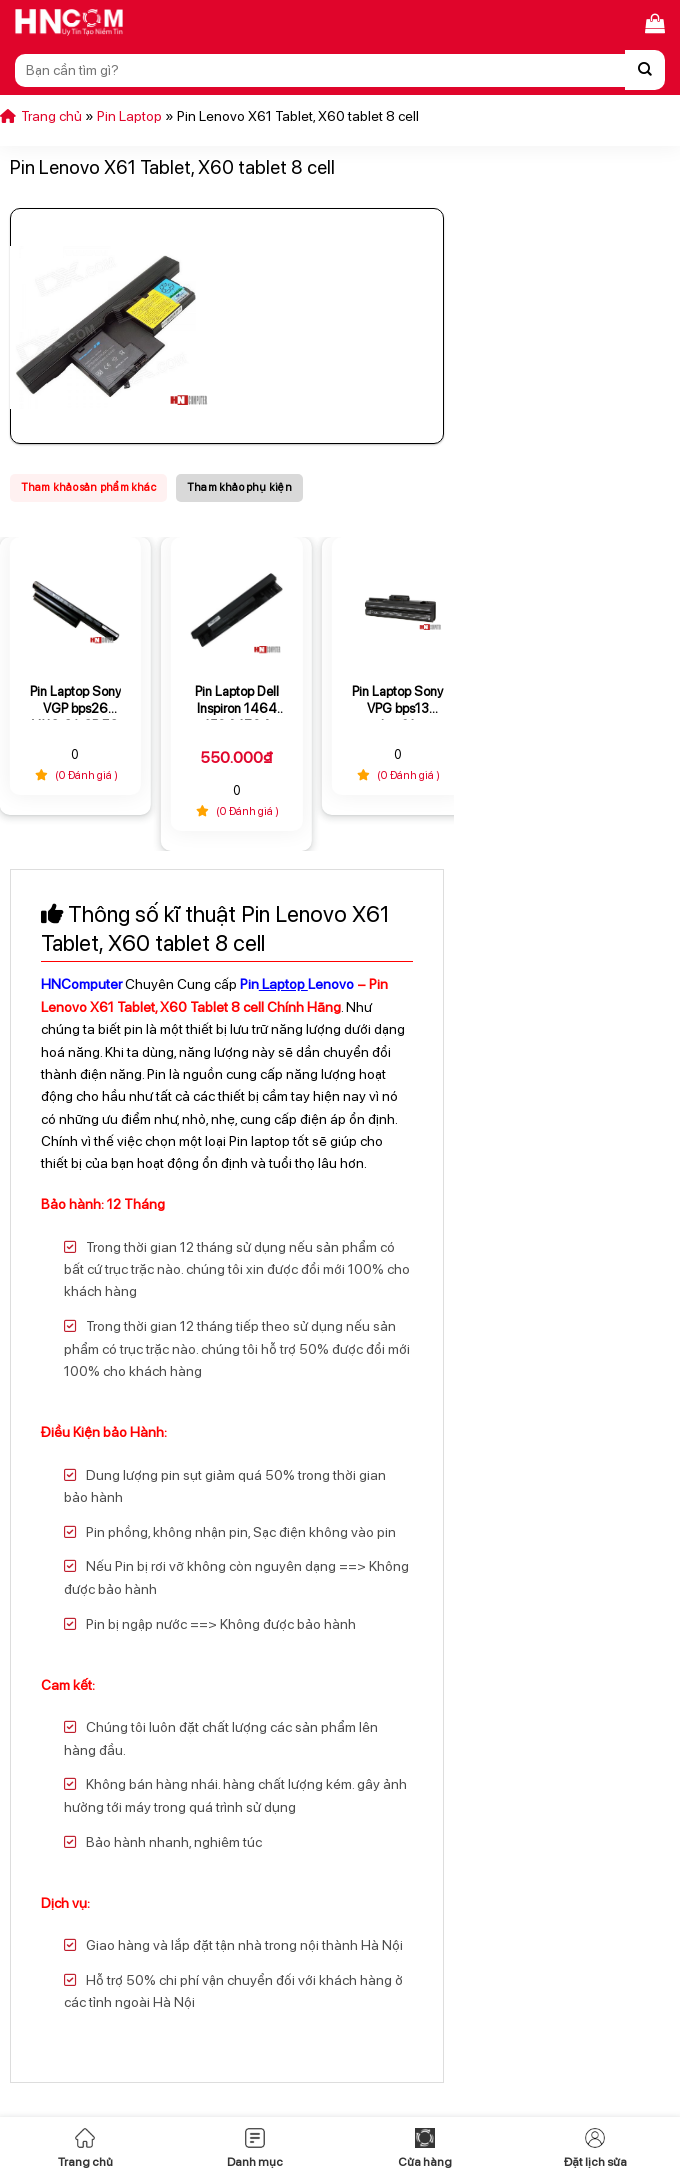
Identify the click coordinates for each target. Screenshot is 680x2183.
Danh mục (255, 2148)
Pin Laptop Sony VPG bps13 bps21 (397, 702)
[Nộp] (645, 70)
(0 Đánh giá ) (75, 775)
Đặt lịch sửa (595, 2148)
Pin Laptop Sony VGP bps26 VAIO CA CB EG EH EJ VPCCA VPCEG (75, 702)
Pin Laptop (129, 116)
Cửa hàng (425, 2148)
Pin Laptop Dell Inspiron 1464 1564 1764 (237, 702)
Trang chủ (85, 2148)
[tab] (88, 488)
